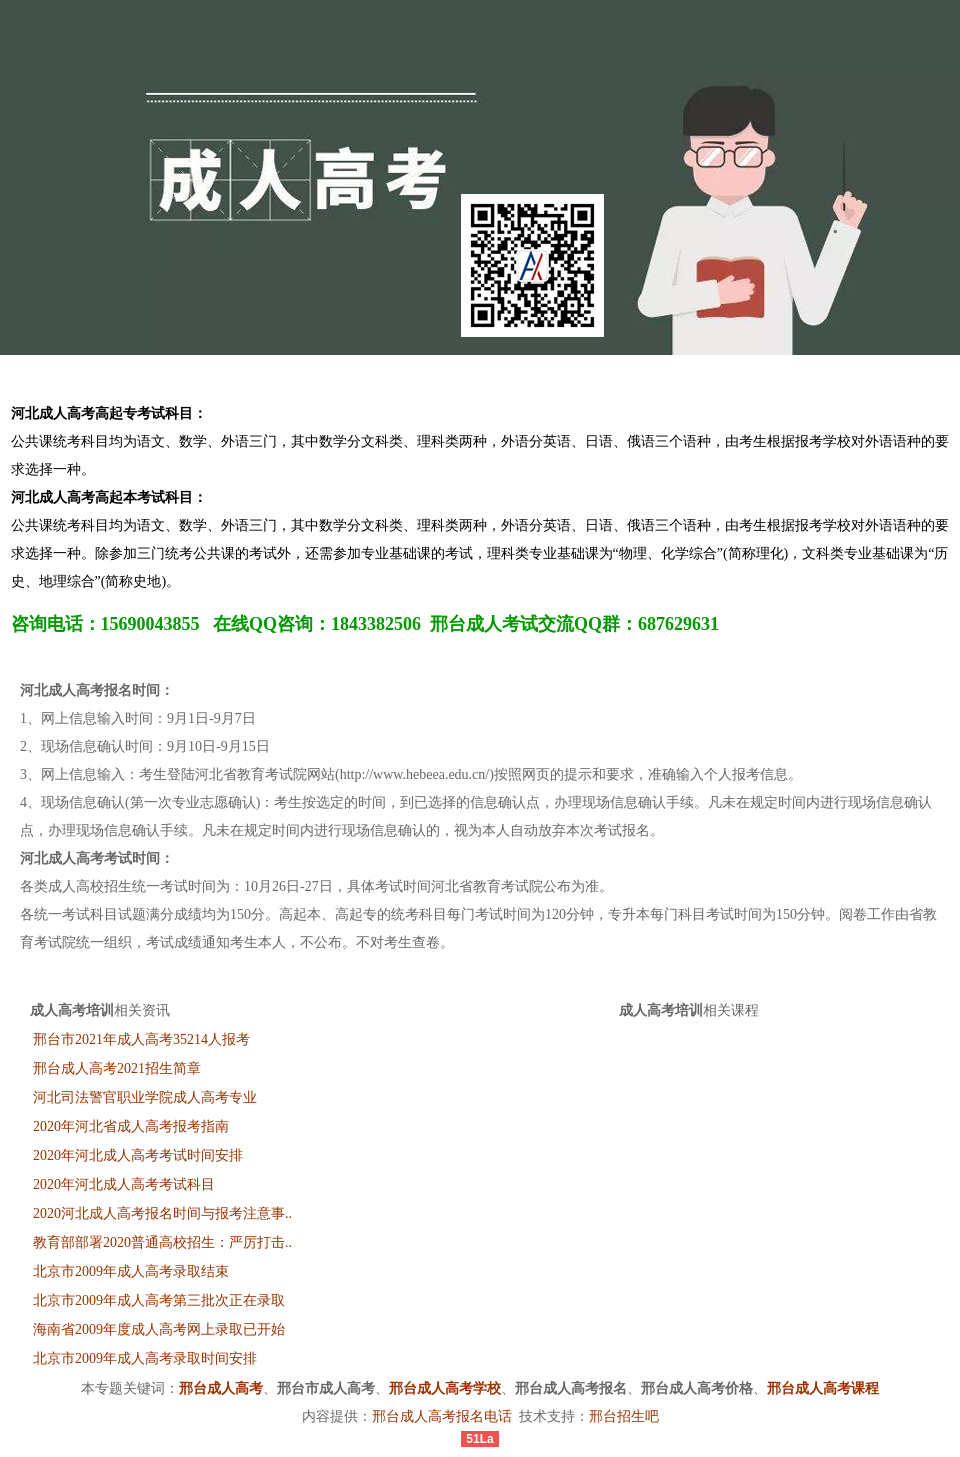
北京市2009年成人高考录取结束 (131, 1271)
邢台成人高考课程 (823, 1388)
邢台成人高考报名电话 (442, 1416)
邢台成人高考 (221, 1388)
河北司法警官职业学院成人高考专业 (145, 1097)
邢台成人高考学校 (445, 1388)
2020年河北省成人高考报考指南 (131, 1126)
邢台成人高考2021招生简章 (117, 1068)
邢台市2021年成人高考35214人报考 (141, 1039)
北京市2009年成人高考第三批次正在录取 (159, 1300)
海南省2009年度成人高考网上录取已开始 (159, 1329)
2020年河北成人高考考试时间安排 (138, 1155)
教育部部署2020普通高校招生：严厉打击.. (162, 1242)
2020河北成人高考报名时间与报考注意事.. (162, 1213)
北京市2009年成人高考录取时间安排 (145, 1358)
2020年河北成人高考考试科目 (124, 1184)
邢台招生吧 (624, 1416)
